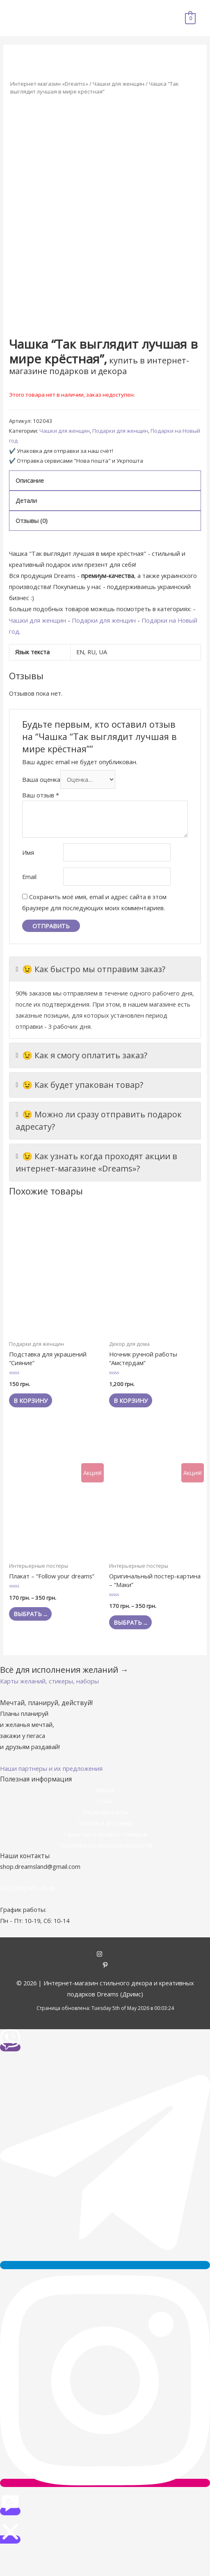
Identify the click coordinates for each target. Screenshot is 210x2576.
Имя (28, 852)
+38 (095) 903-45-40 (27, 1888)
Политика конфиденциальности (105, 1845)
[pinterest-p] (105, 1966)
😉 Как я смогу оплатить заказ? (81, 1055)
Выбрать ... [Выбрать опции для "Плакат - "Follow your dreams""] (30, 1614)
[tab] (105, 480)
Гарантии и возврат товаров (105, 1834)
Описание (30, 480)
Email (29, 876)
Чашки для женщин (118, 83)
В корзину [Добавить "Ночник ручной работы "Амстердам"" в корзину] (131, 1400)
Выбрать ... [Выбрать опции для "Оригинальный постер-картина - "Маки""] (130, 1622)
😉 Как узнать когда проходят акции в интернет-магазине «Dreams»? (96, 1162)
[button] (49, 1681)
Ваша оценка (41, 779)
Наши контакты (105, 1812)
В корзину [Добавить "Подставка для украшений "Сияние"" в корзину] (31, 1400)
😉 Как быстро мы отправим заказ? (90, 969)
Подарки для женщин (120, 430)
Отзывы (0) (32, 520)
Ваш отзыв (40, 795)
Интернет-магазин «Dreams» (49, 83)
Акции (105, 1790)
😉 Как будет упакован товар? (79, 1085)
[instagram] (105, 1954)
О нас (105, 1801)
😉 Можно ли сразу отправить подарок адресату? (99, 1120)
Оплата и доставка (105, 1823)
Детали (26, 500)
